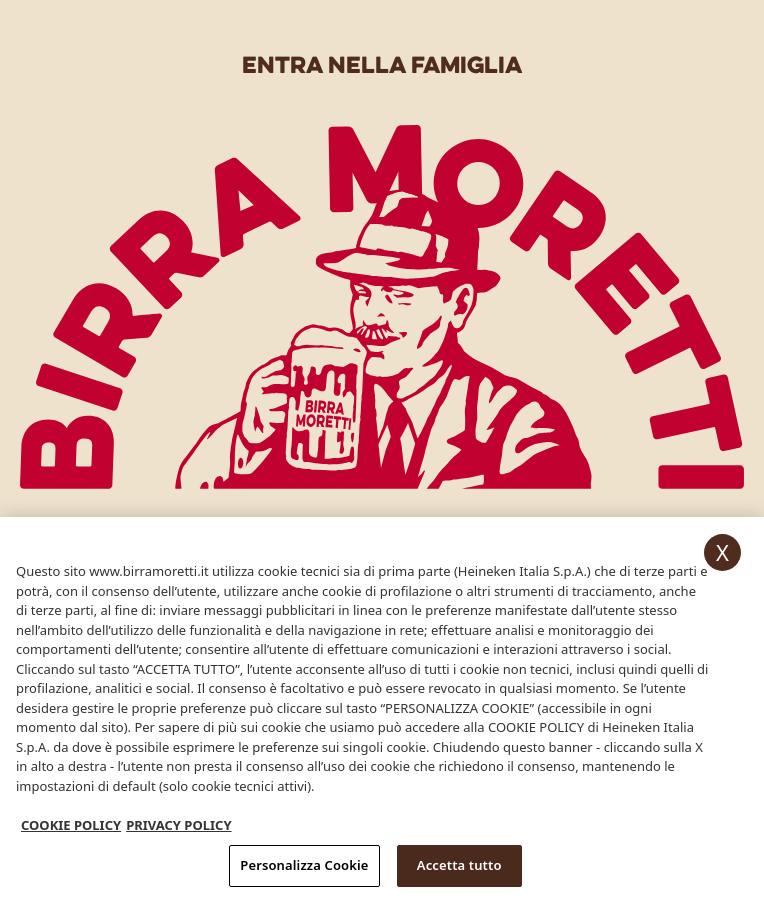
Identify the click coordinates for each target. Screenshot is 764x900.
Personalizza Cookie (304, 869)
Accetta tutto (459, 869)
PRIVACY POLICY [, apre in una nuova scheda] (178, 829)
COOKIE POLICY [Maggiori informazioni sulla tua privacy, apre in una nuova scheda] (71, 829)
